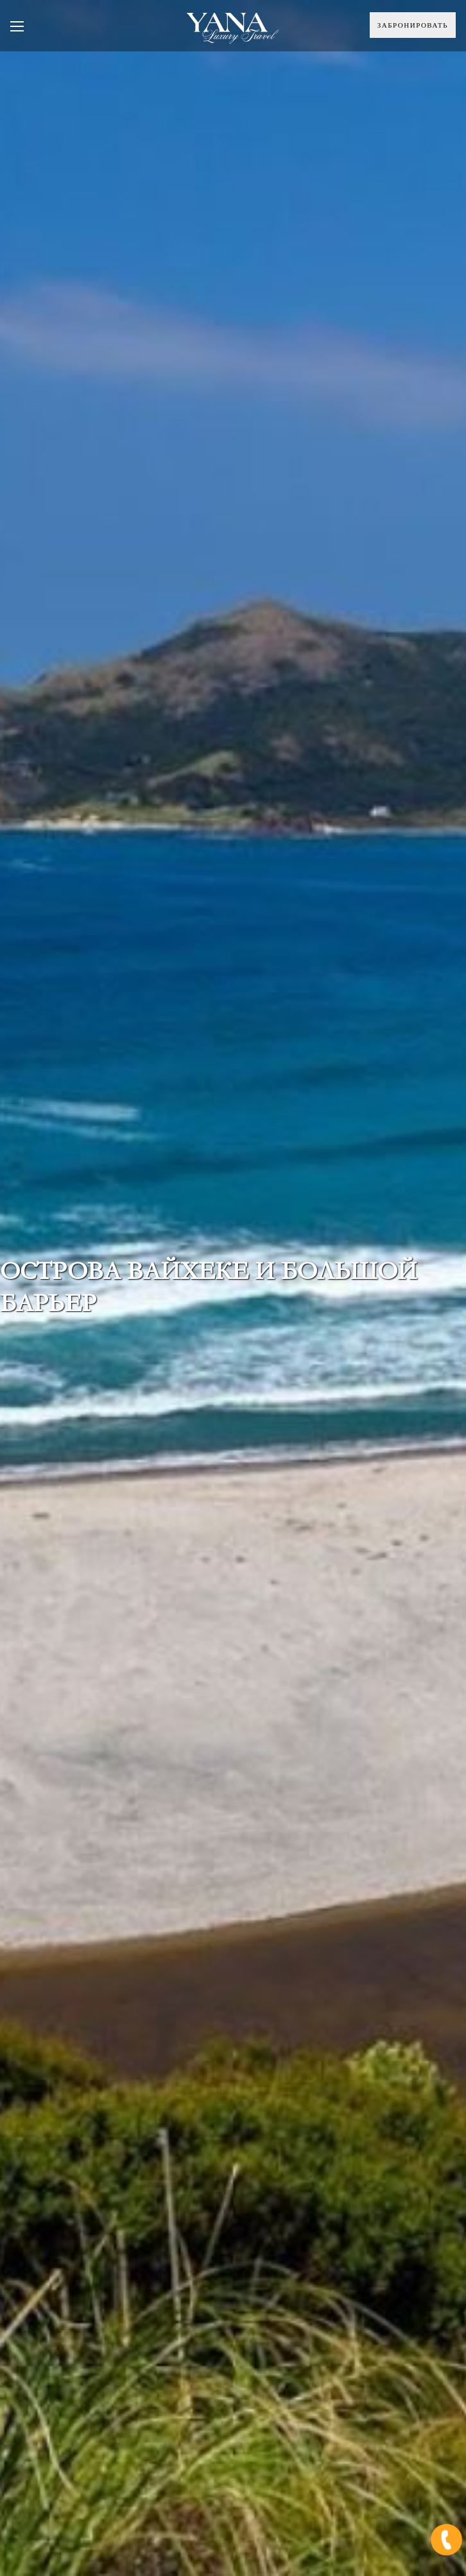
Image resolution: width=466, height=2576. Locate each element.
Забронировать (412, 25)
